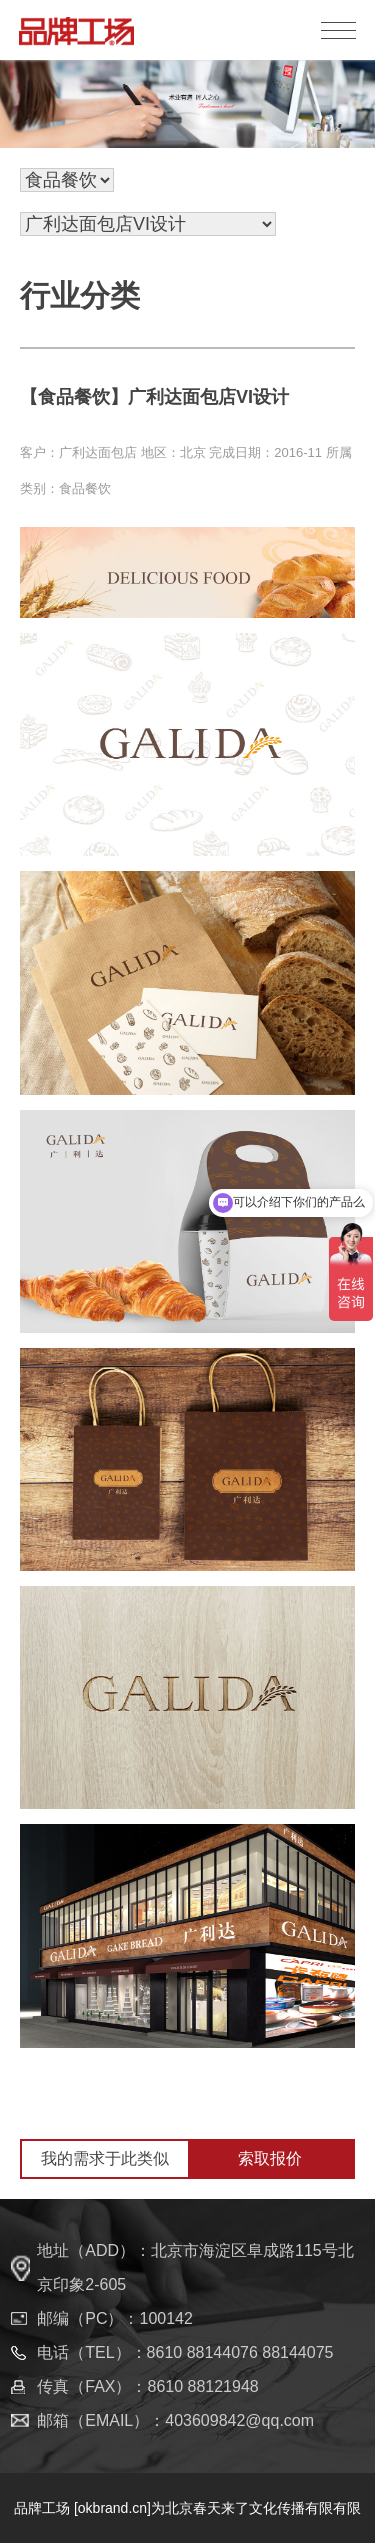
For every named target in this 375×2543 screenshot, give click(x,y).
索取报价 (270, 2158)
